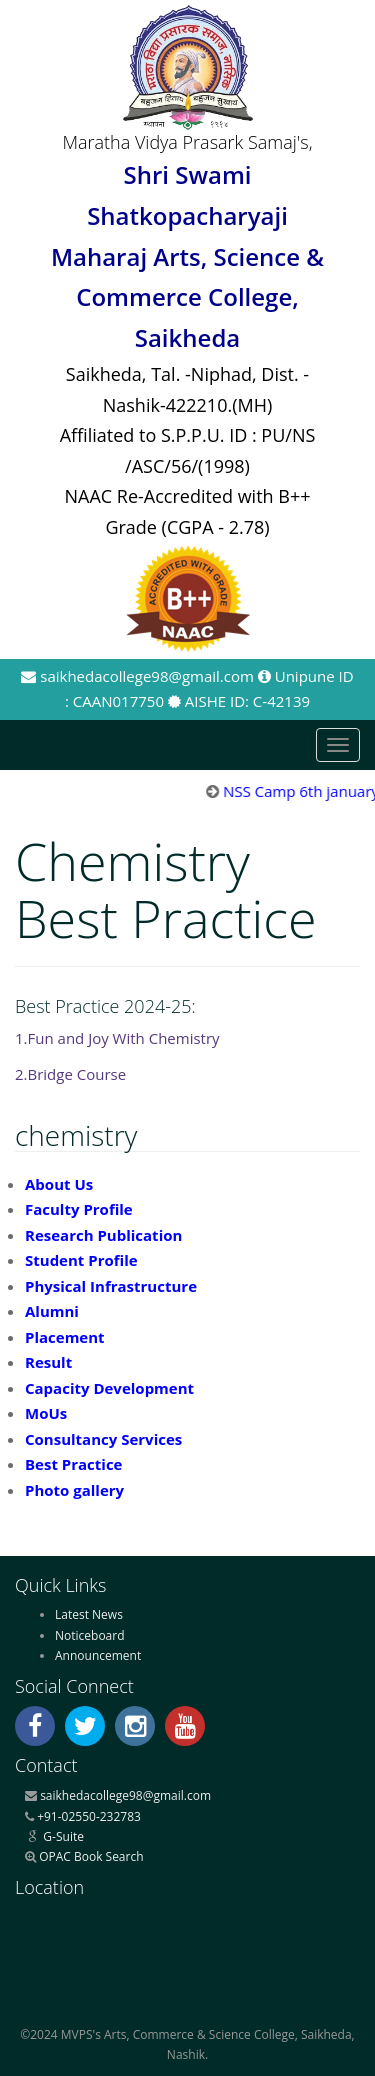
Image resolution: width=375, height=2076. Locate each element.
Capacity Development (109, 1388)
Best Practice (73, 1464)
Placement (65, 1337)
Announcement (98, 1655)
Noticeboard (90, 1635)
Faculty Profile (79, 1209)
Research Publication (103, 1235)
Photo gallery (74, 1490)
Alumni (52, 1311)
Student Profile (81, 1260)
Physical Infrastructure (111, 1286)
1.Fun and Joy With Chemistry (117, 1038)
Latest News (89, 1614)
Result (48, 1362)
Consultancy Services (103, 1439)
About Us (59, 1184)
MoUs (46, 1413)
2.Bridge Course (70, 1074)
